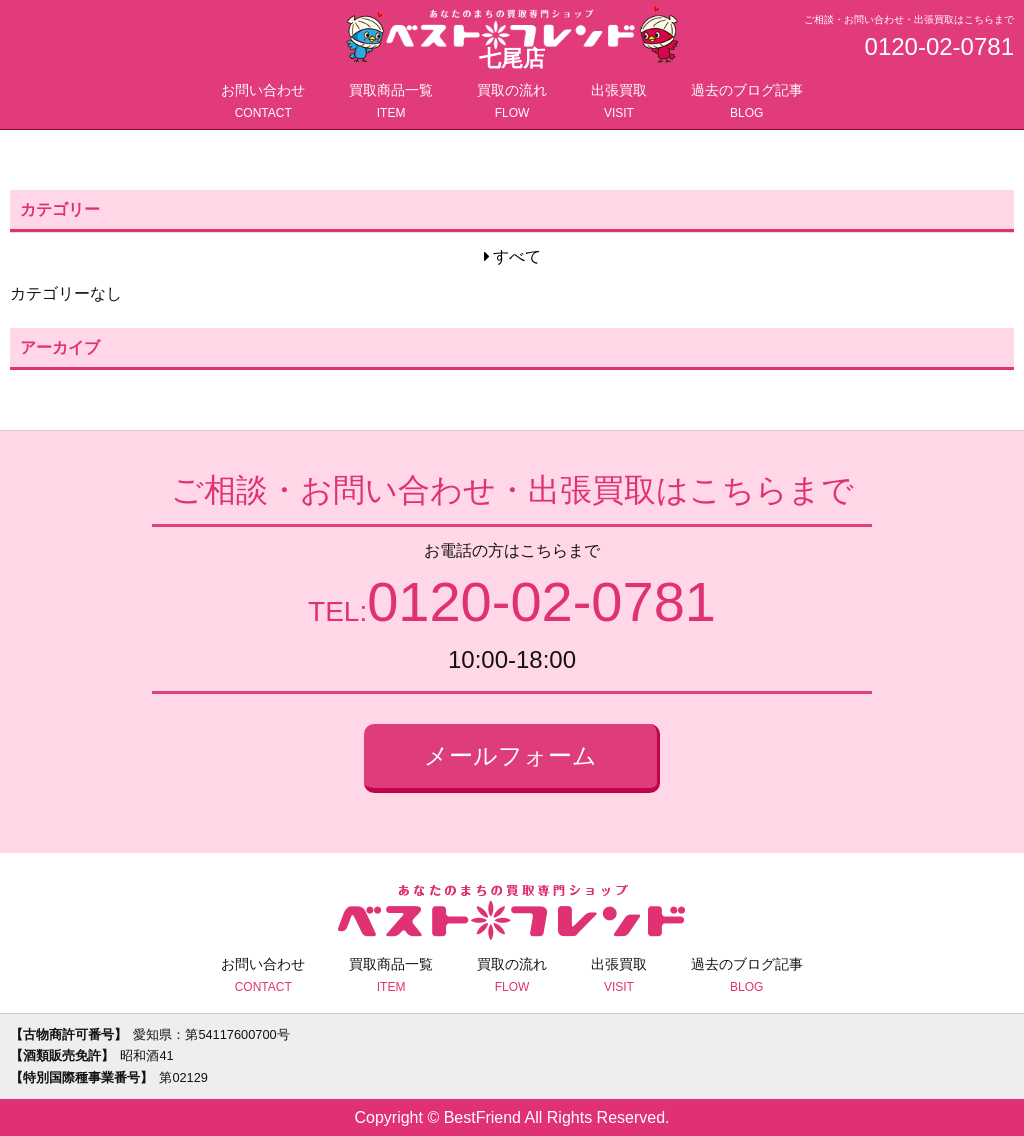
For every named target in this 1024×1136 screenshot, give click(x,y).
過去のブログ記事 (747, 102)
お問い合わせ (263, 102)
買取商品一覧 (391, 102)
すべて (517, 256)
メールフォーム (510, 755)
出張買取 (619, 102)
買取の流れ (512, 102)
